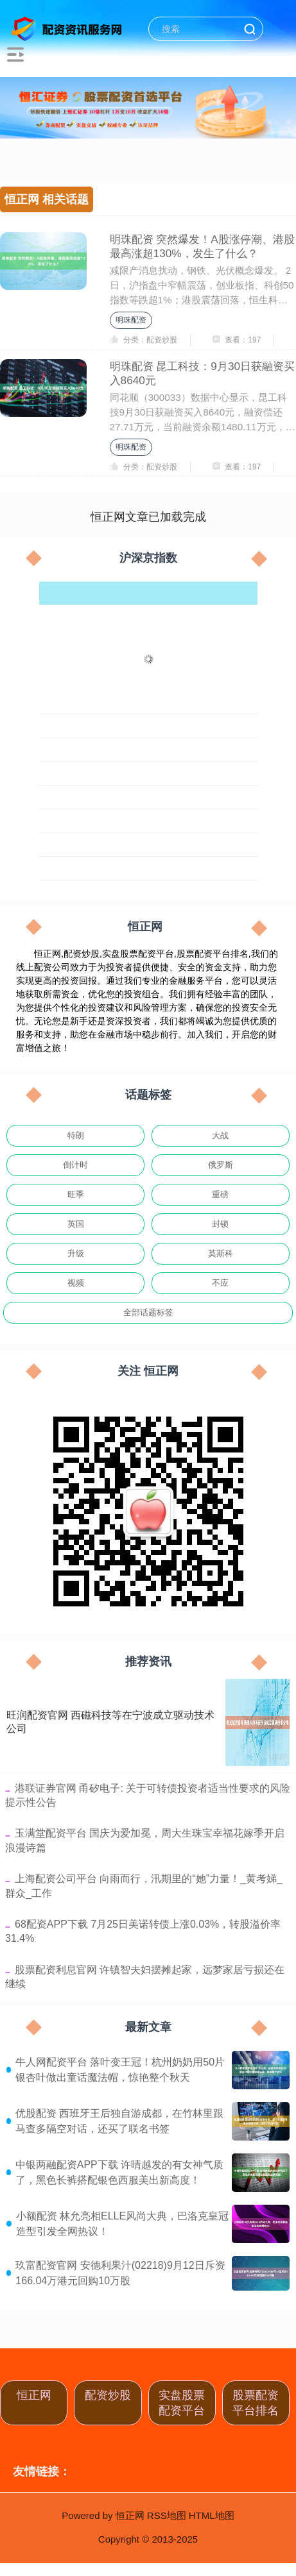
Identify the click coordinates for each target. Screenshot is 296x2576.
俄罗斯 (220, 1165)
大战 (220, 1135)
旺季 (75, 1194)
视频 (75, 1283)
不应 (220, 1283)
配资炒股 (108, 2395)
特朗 (75, 1135)
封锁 (220, 1224)
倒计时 (75, 1165)
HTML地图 (211, 2515)
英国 (75, 1224)
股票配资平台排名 (255, 2403)
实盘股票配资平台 (182, 2403)
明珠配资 (131, 320)
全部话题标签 (148, 1312)
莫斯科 (220, 1253)
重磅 (220, 1194)
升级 (75, 1253)
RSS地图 (166, 2515)
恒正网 (34, 2395)
